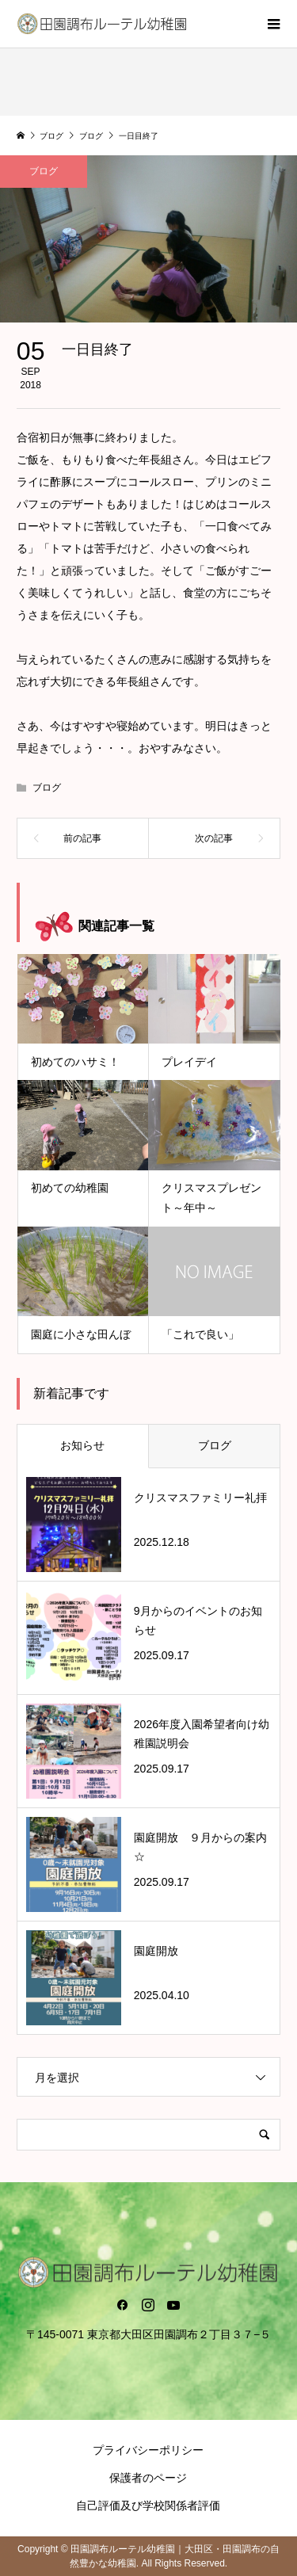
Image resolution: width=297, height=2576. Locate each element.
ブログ (43, 171)
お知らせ (82, 1445)
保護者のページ (148, 2477)
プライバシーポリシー (148, 2450)
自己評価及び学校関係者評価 (148, 2505)
